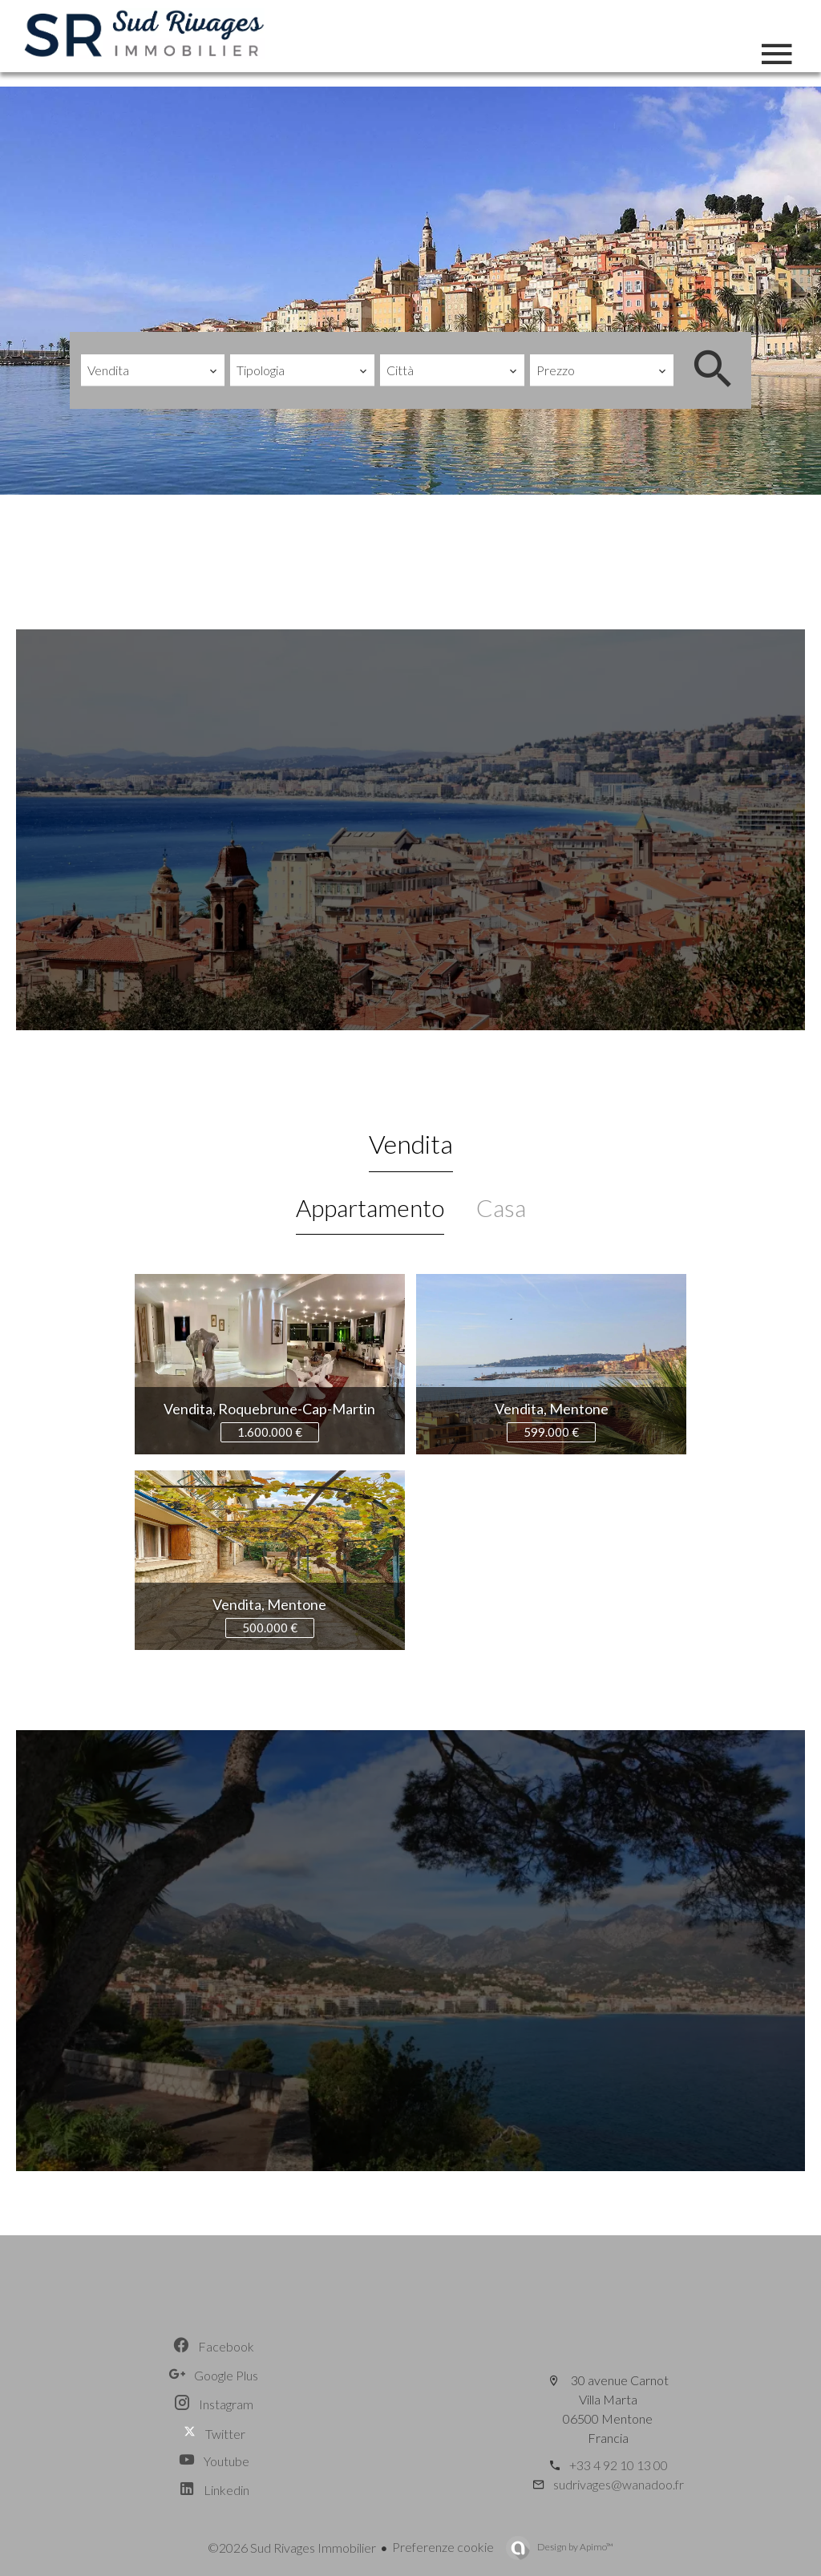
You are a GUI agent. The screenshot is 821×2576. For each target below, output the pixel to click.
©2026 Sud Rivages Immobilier (292, 2547)
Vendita (411, 1143)
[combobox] (152, 370)
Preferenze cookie (443, 2546)
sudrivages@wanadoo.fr (618, 2484)
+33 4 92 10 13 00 (618, 2465)
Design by (574, 2547)
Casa (501, 1207)
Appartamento (370, 1207)
